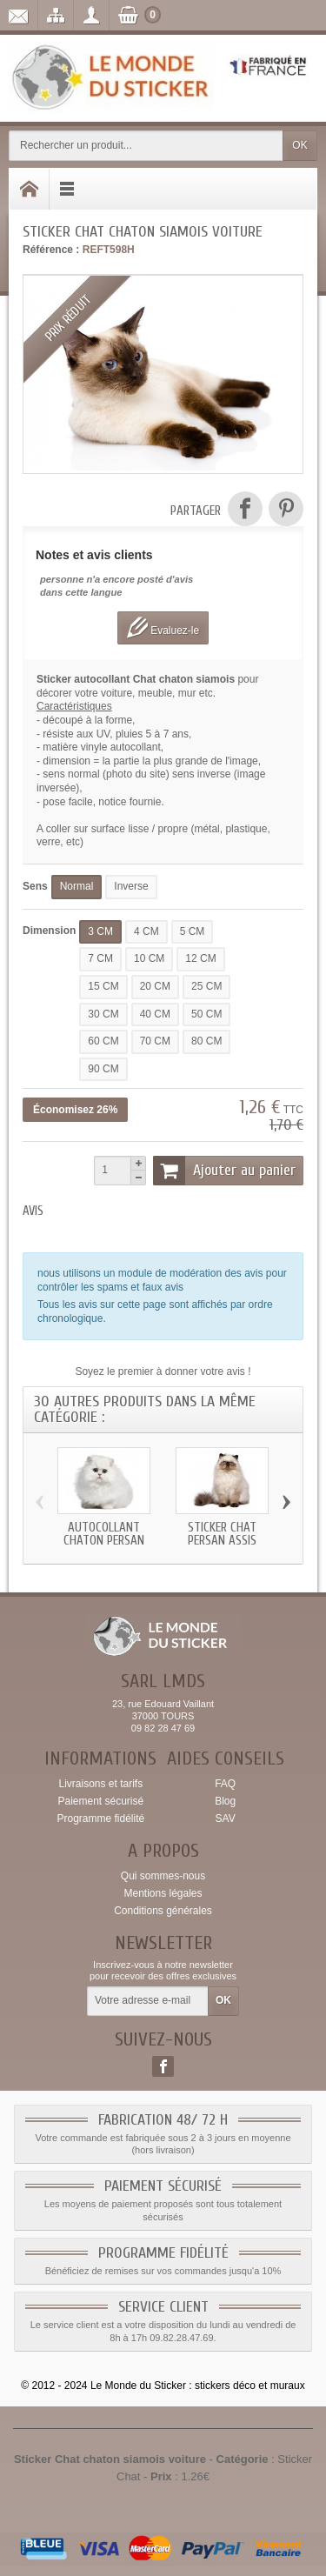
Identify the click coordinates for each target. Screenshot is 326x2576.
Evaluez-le (163, 627)
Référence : (51, 250)
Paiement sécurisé (100, 1801)
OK (299, 145)
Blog (225, 1801)
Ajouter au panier (224, 1170)
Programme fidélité (100, 1818)
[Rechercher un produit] (146, 145)
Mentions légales (162, 1893)
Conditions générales (163, 1911)
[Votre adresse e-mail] (148, 2001)
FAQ (225, 1784)
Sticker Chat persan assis (222, 1534)
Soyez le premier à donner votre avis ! (162, 1371)
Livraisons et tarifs (100, 1784)
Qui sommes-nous (163, 1876)
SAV (226, 1818)
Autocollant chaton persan (103, 1534)
